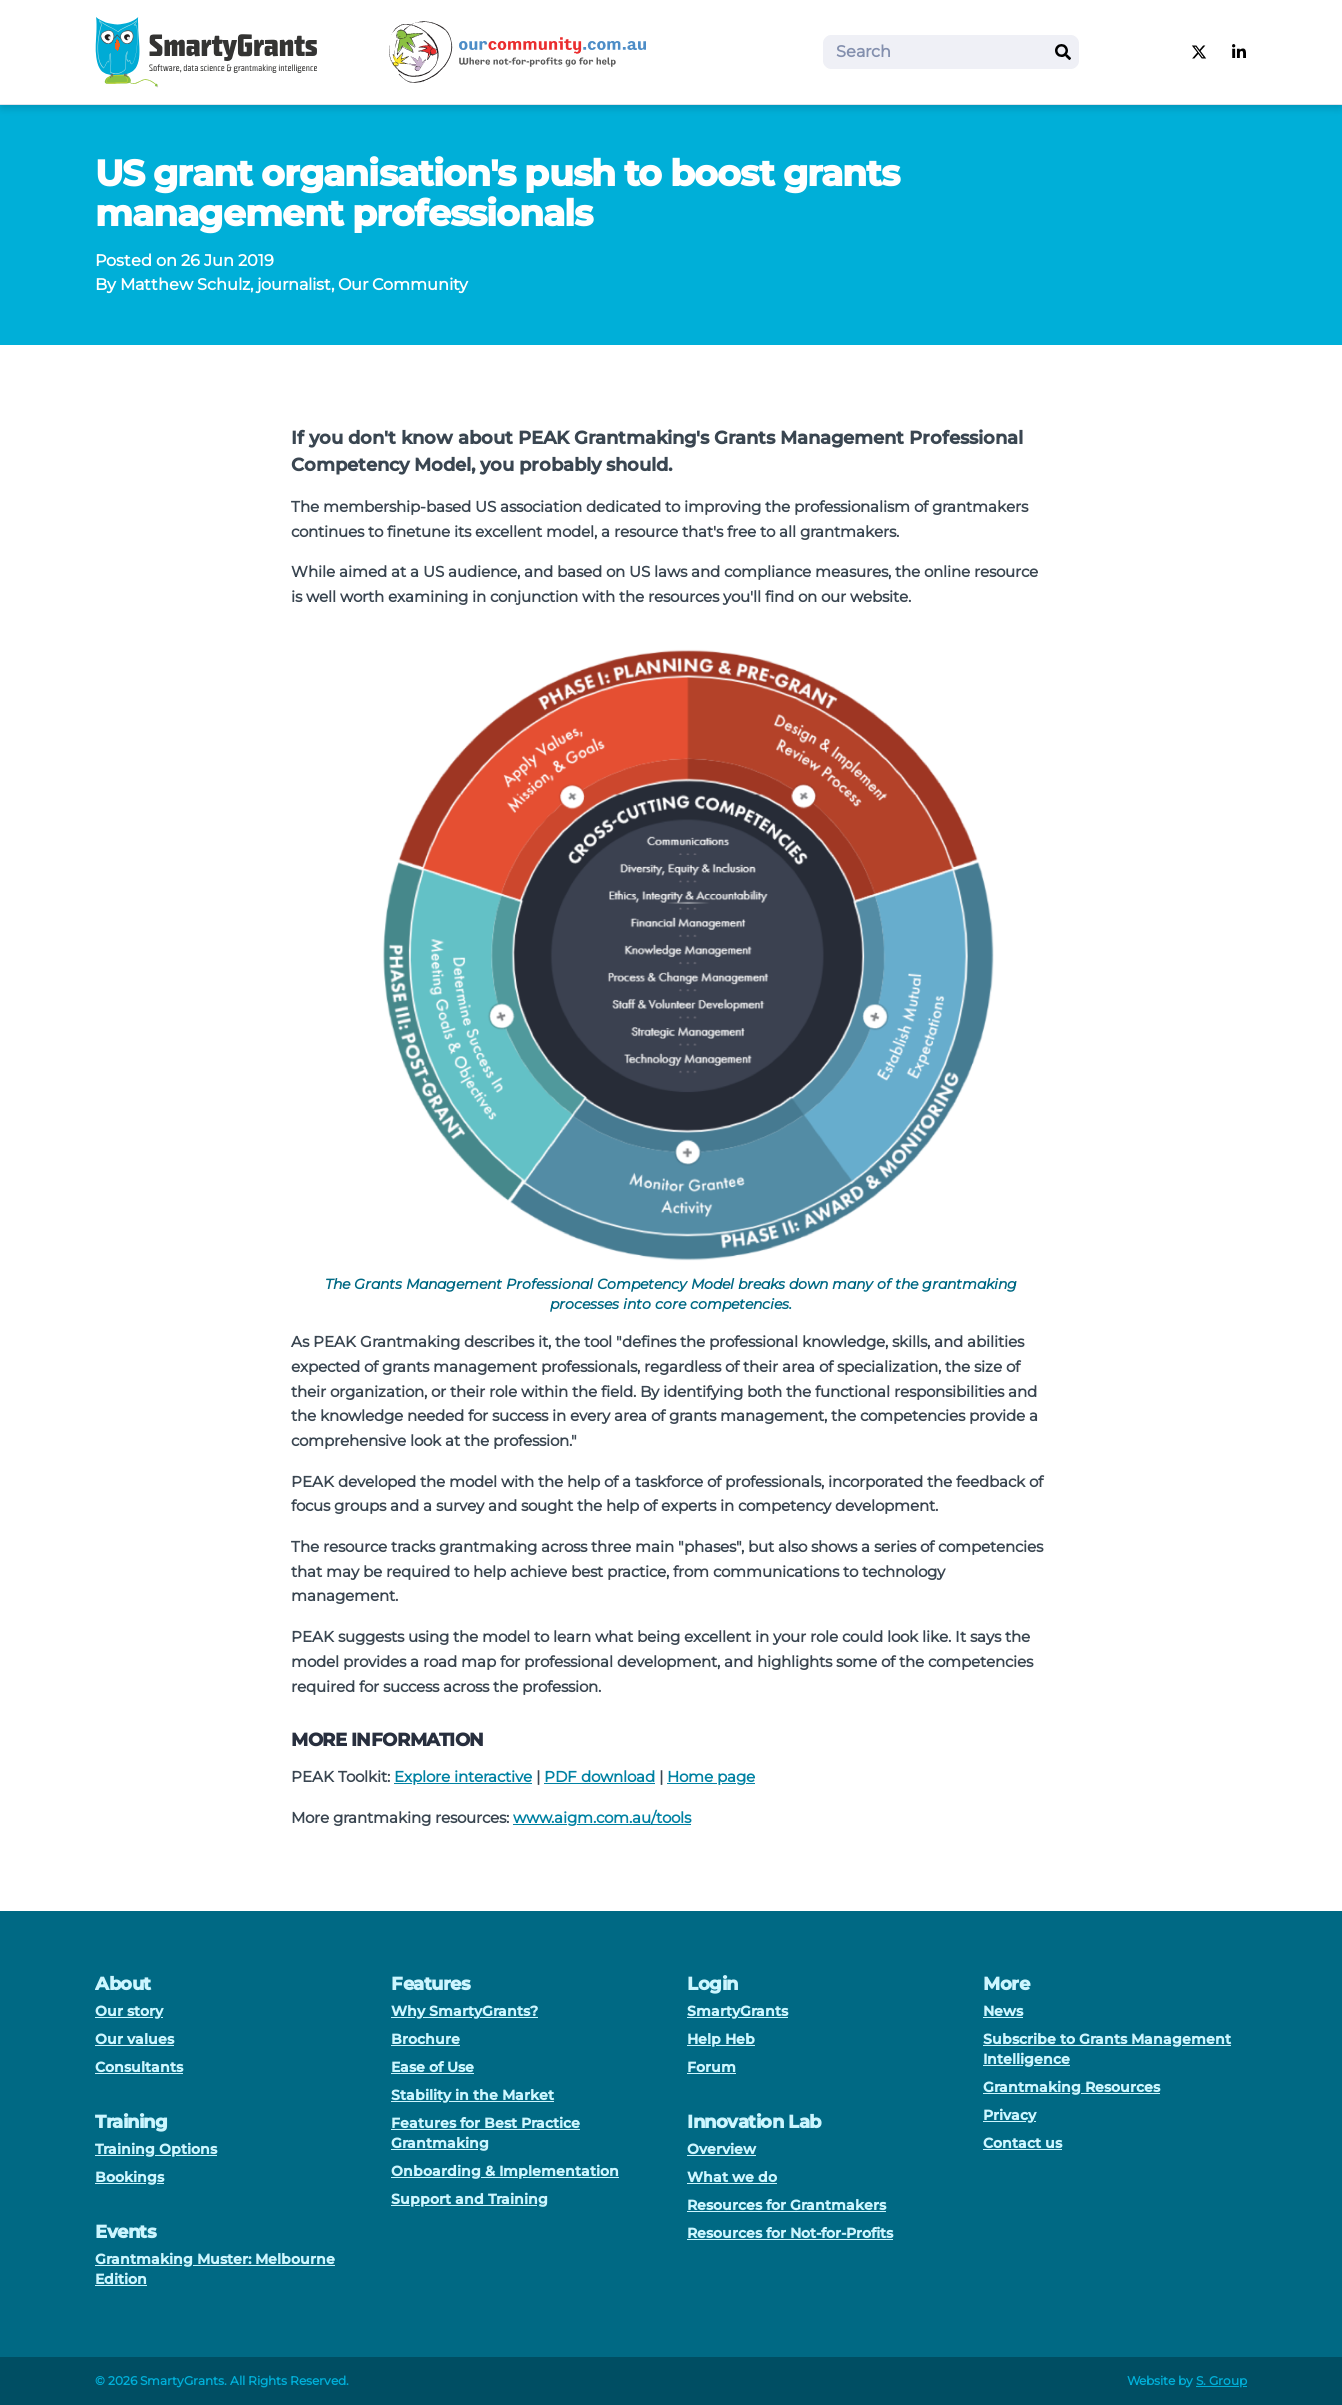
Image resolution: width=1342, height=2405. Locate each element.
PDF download (599, 1776)
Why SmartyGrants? (464, 2011)
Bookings (129, 2177)
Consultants (139, 2067)
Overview (721, 2149)
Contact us (1022, 2143)
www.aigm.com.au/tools (602, 1817)
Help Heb (721, 2039)
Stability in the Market (472, 2095)
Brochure (425, 2039)
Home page (711, 1776)
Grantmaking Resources (1071, 2087)
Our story (129, 2011)
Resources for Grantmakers (786, 2205)
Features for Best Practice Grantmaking (485, 2133)
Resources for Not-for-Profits (790, 2233)
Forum (711, 2067)
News (1003, 2011)
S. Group (1221, 2380)
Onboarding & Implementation (505, 2171)
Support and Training (469, 2199)
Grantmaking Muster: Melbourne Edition (215, 2269)
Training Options (156, 2149)
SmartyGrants (737, 2011)
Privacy (1009, 2115)
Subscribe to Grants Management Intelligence (1107, 2049)
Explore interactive (463, 1776)
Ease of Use (432, 2067)
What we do (732, 2177)
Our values (134, 2039)
